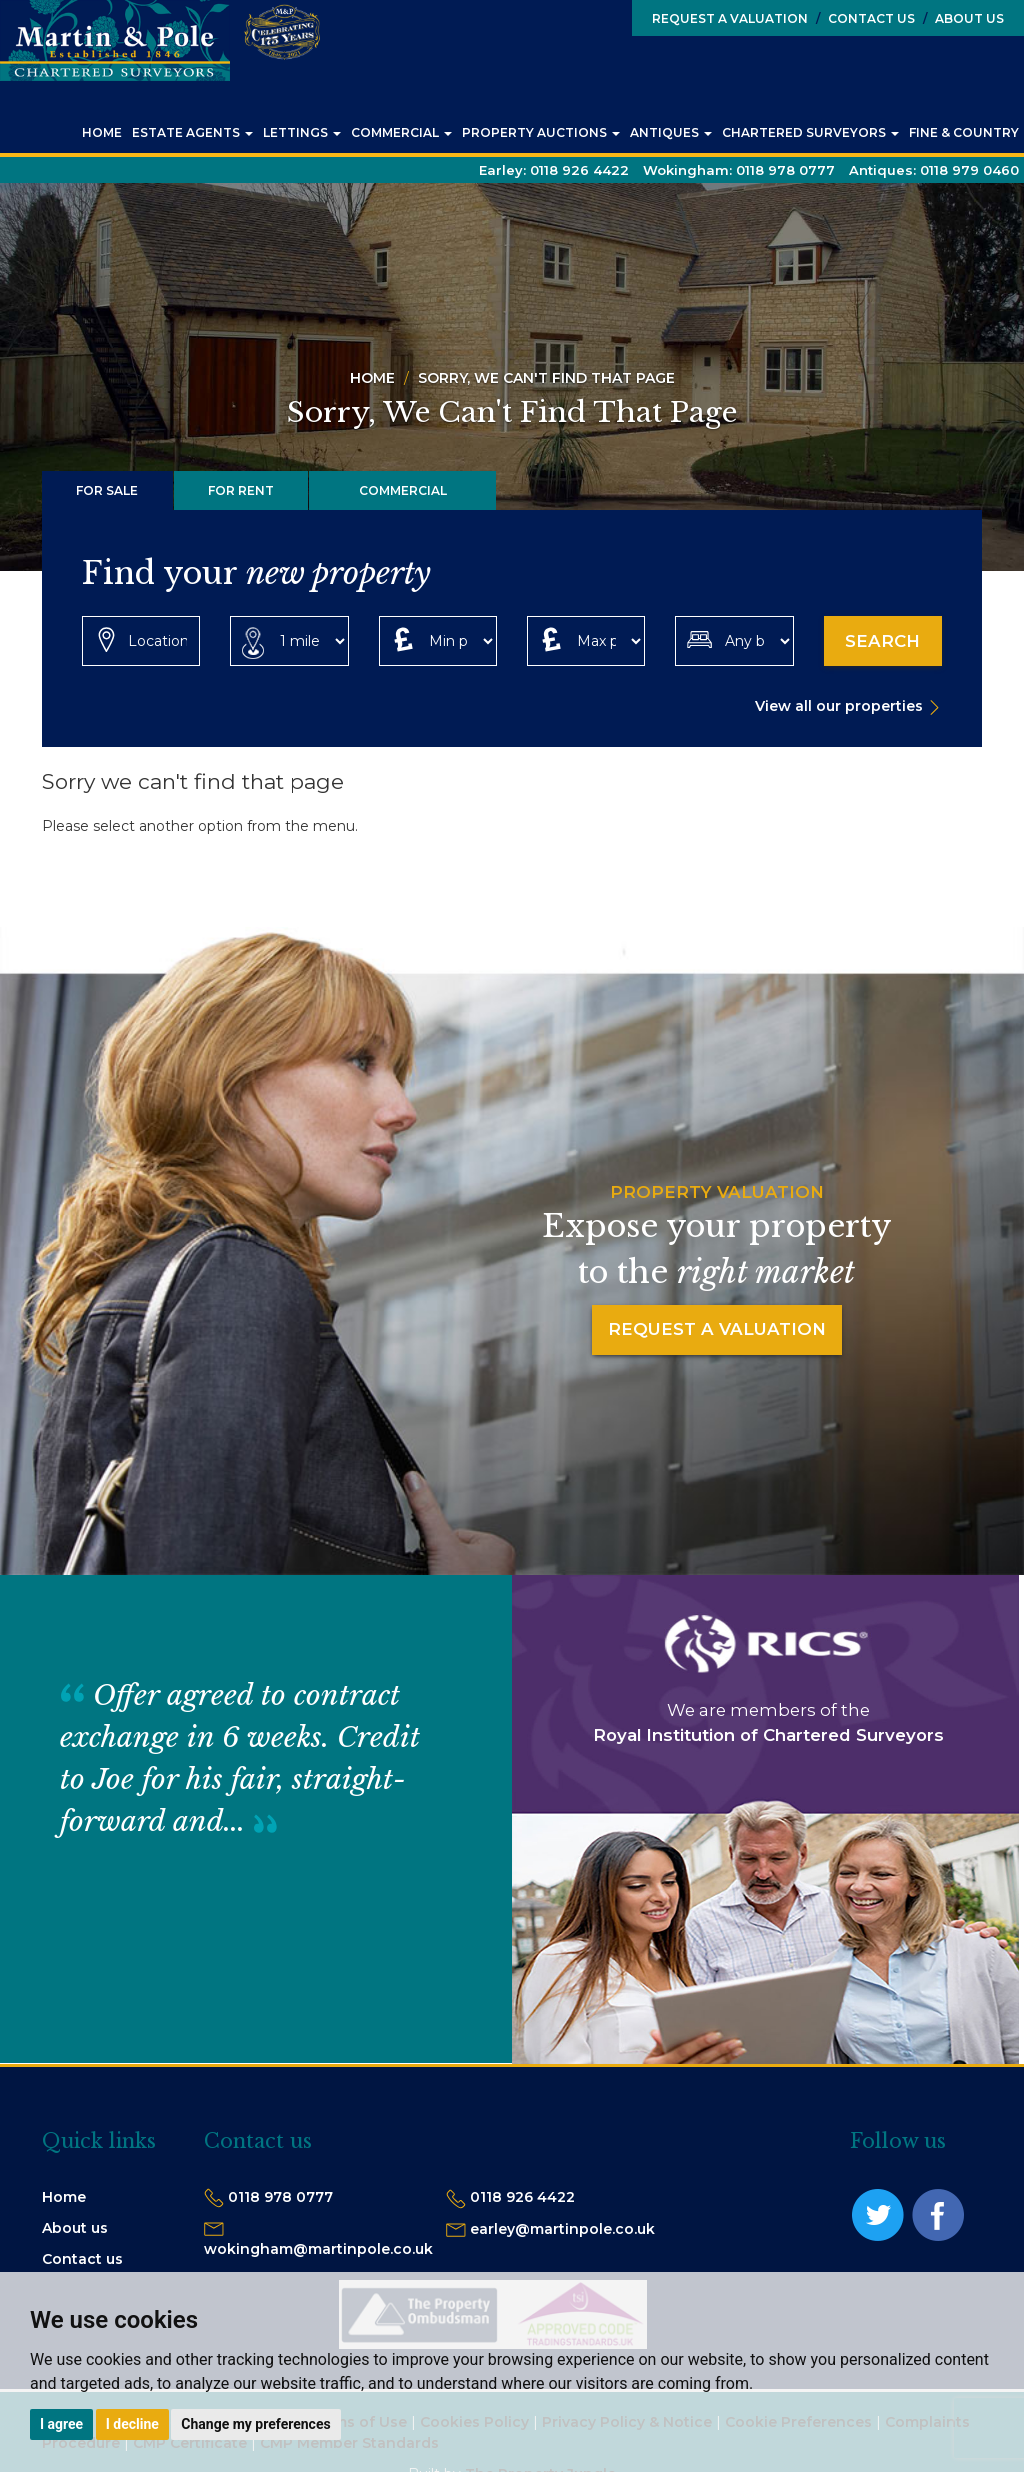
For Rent (241, 490)
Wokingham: (739, 170)
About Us (963, 18)
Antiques (671, 132)
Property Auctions (541, 132)
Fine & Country (964, 132)
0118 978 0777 (280, 2197)
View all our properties (839, 706)
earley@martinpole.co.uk (562, 2229)
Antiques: (934, 170)
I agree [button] (61, 2424)
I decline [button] (132, 2424)
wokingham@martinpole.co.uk (318, 2249)
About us (75, 2228)
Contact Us (865, 18)
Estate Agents (192, 132)
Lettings (302, 132)
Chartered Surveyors (810, 132)
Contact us (82, 2259)
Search (882, 641)
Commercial (401, 132)
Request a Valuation (730, 18)
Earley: (554, 170)
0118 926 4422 (522, 2197)
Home (102, 132)
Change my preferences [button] (255, 2424)
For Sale (107, 490)
